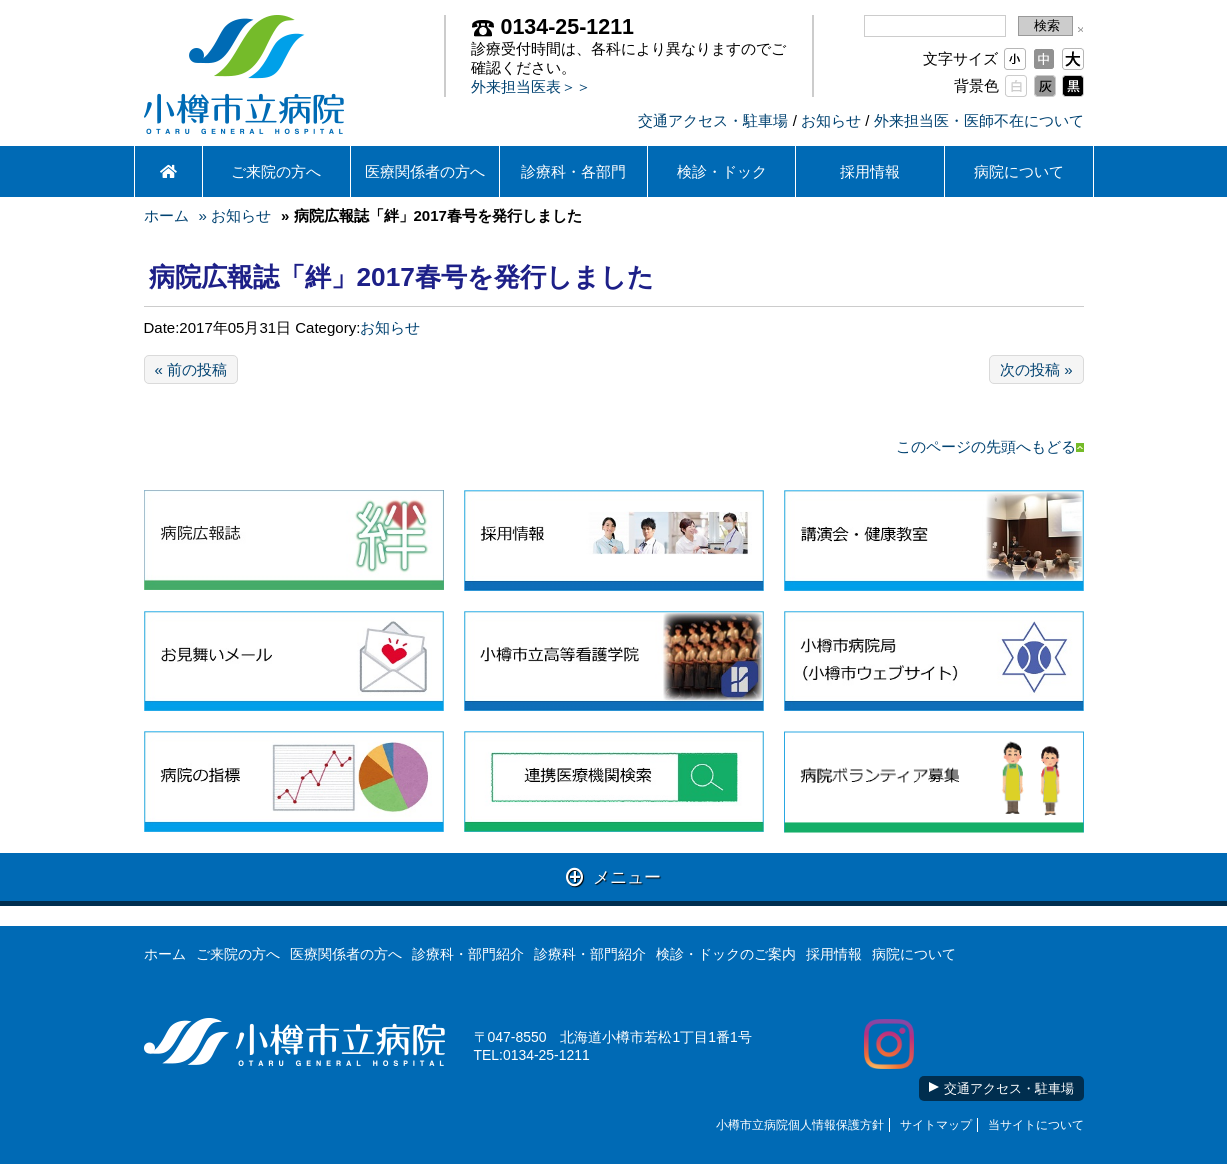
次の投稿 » (1036, 369)
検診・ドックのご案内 (726, 954)
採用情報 (870, 171)
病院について (1019, 171)
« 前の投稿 (191, 369)
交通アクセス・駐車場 (713, 120)
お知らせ (831, 120)
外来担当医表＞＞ (531, 86)
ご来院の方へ (276, 171)
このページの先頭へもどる (990, 446)
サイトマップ (936, 1125)
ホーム (166, 215)
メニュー (613, 876)
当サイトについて (1036, 1125)
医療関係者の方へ (425, 171)
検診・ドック (722, 171)
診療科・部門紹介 (468, 954)
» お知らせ (235, 215)
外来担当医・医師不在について (979, 120)
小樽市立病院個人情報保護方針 (800, 1125)
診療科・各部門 (573, 171)
